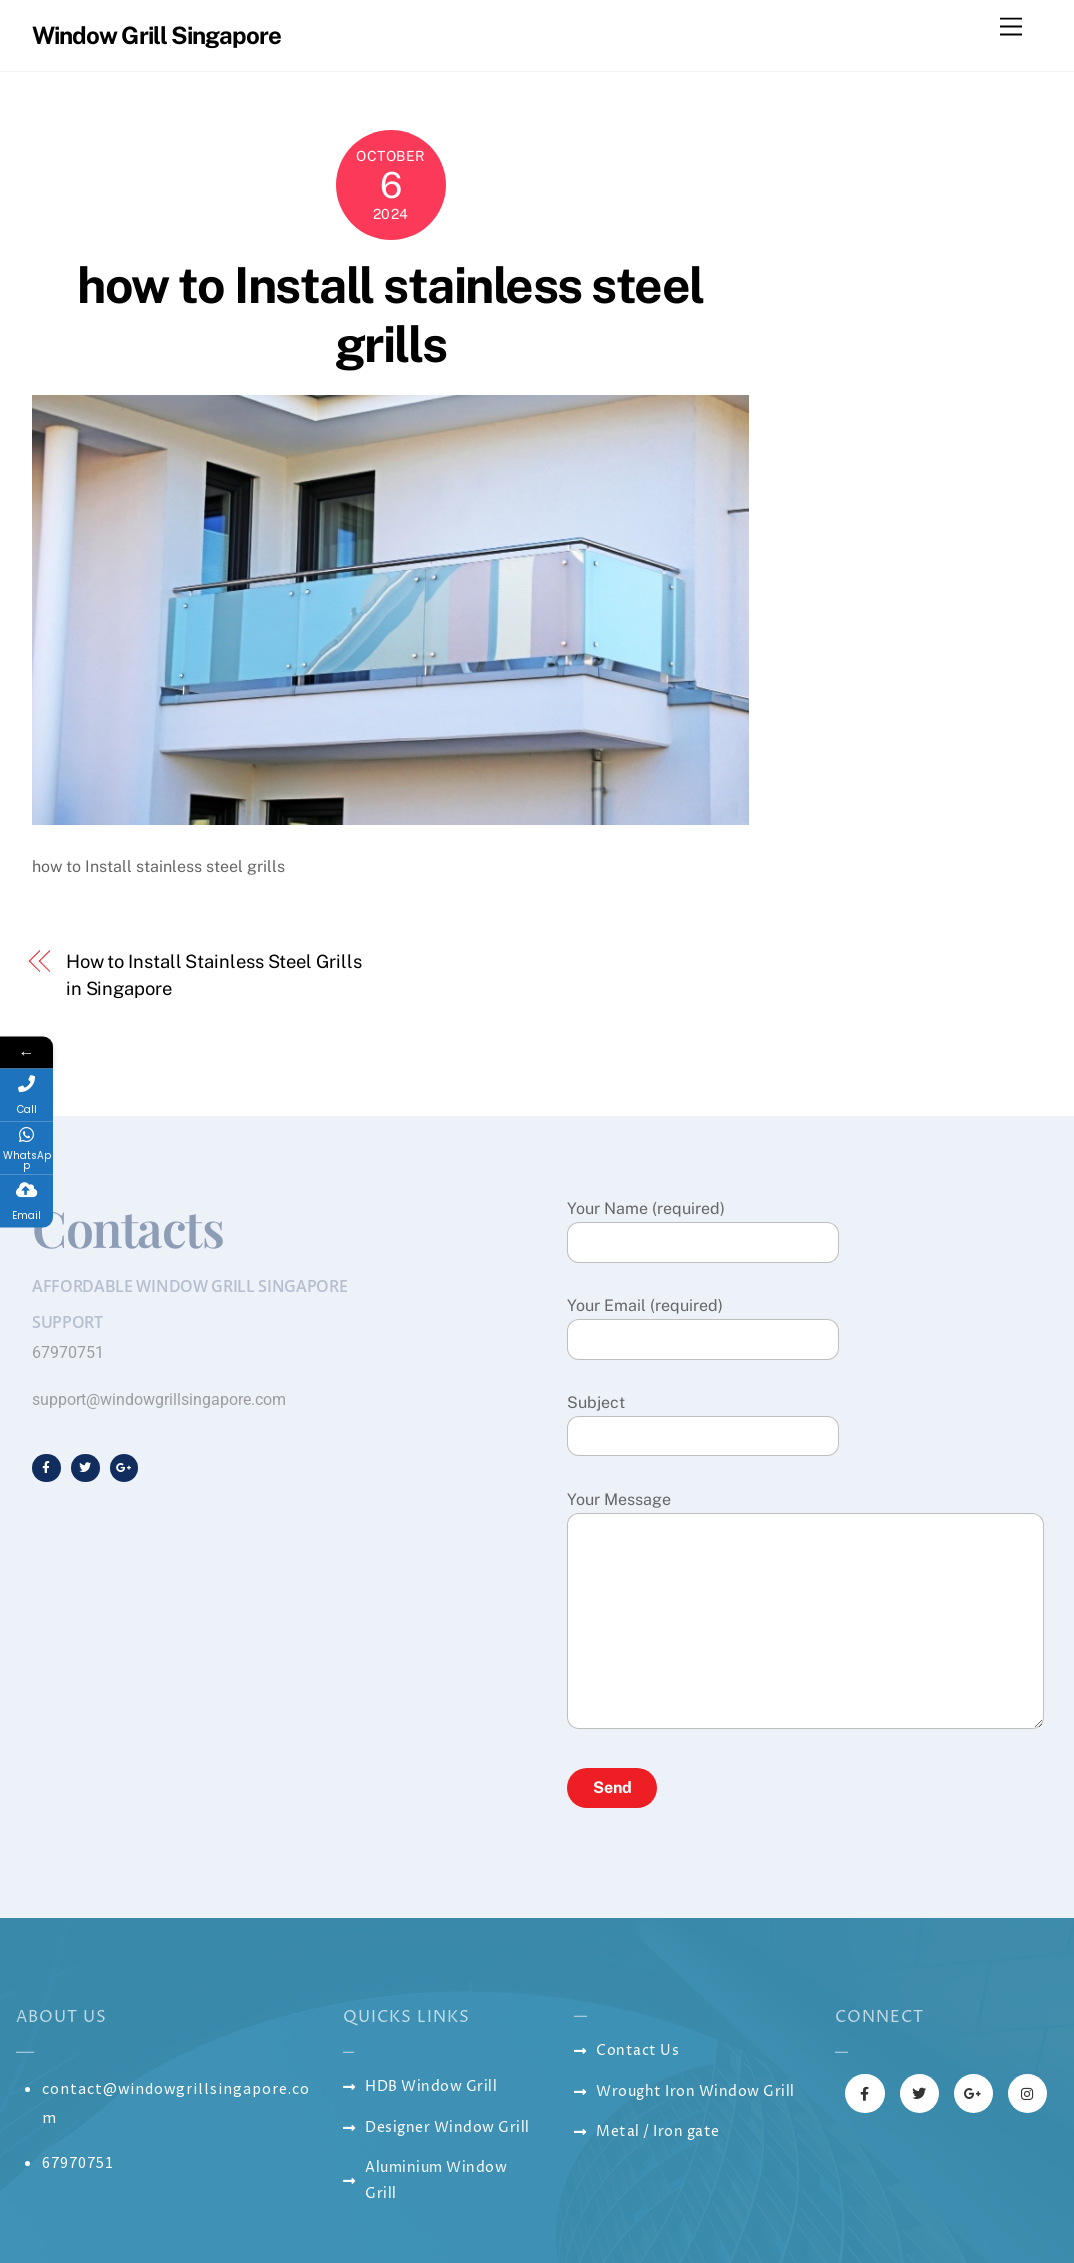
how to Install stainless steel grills (390, 315)
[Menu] (1011, 27)
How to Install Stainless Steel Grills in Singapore (214, 974)
